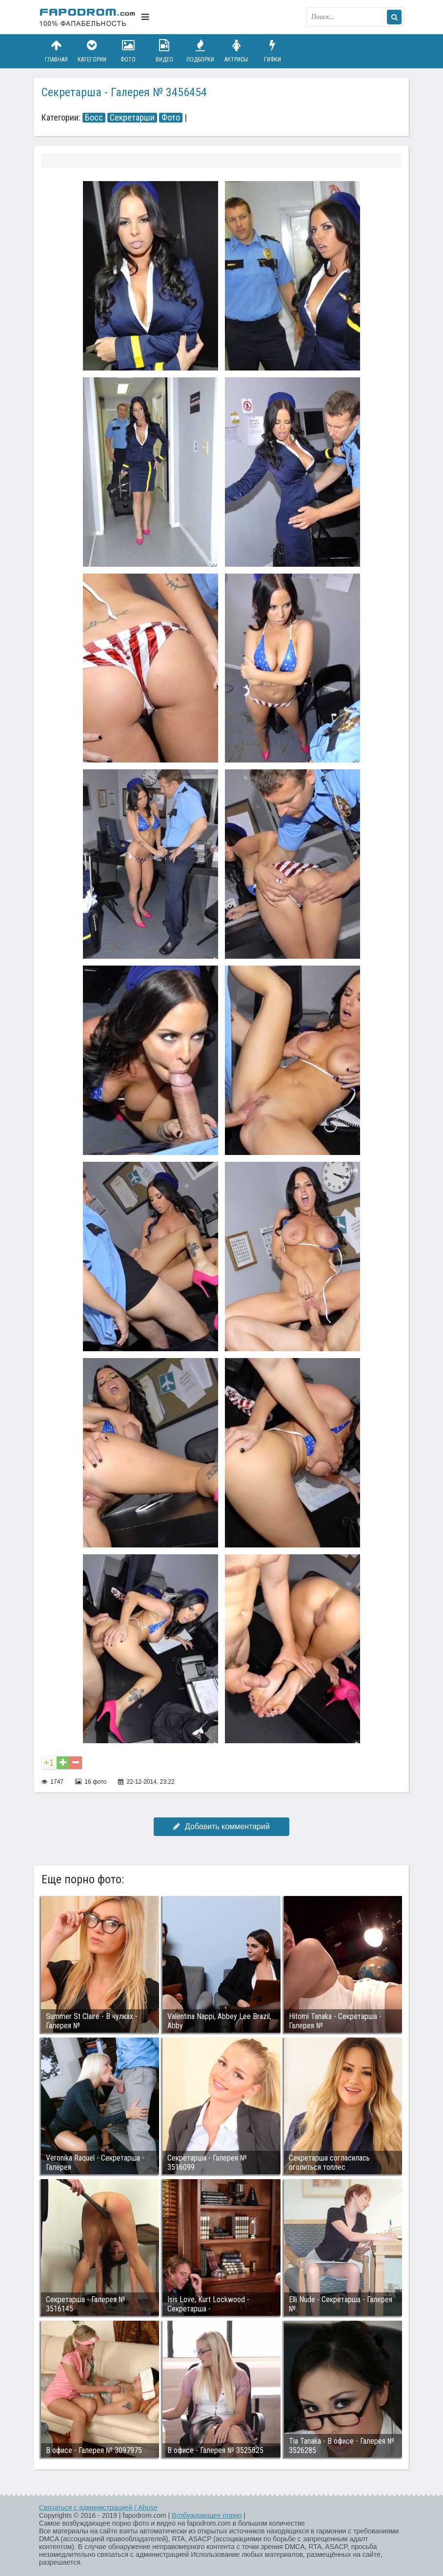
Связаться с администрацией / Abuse (98, 2508)
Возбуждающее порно (207, 2515)
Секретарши (132, 118)
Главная (56, 51)
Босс (94, 118)
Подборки (200, 51)
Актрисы (236, 51)
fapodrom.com (88, 17)
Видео (164, 51)
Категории (92, 51)
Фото (128, 51)
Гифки (272, 51)
